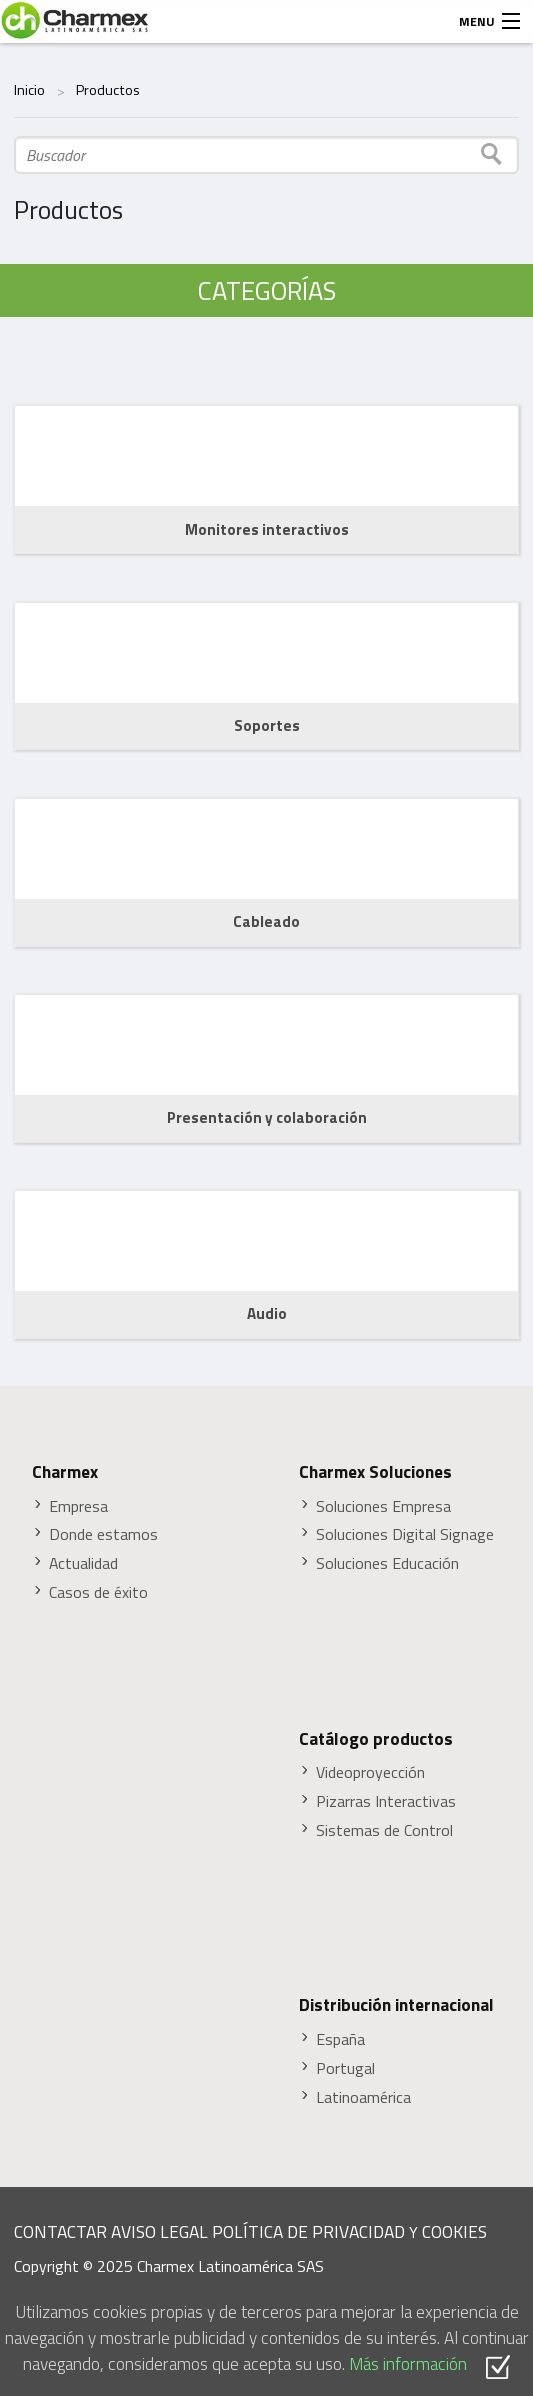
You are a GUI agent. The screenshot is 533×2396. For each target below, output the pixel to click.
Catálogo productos (376, 1739)
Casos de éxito (98, 1592)
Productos (108, 90)
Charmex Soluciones (375, 1472)
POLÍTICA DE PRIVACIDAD (308, 2231)
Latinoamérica (363, 2097)
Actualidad (83, 1563)
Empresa (78, 1506)
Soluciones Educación (387, 1563)
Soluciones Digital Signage (405, 1534)
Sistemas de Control (384, 1830)
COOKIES (454, 2231)
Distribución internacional (396, 2005)
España (340, 2039)
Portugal (345, 2068)
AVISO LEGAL (159, 2231)
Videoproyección (370, 1772)
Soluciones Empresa (383, 1506)
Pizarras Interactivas (386, 1801)
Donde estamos (103, 1534)
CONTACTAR (60, 2231)
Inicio (29, 90)
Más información (408, 2363)
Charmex (65, 1472)
